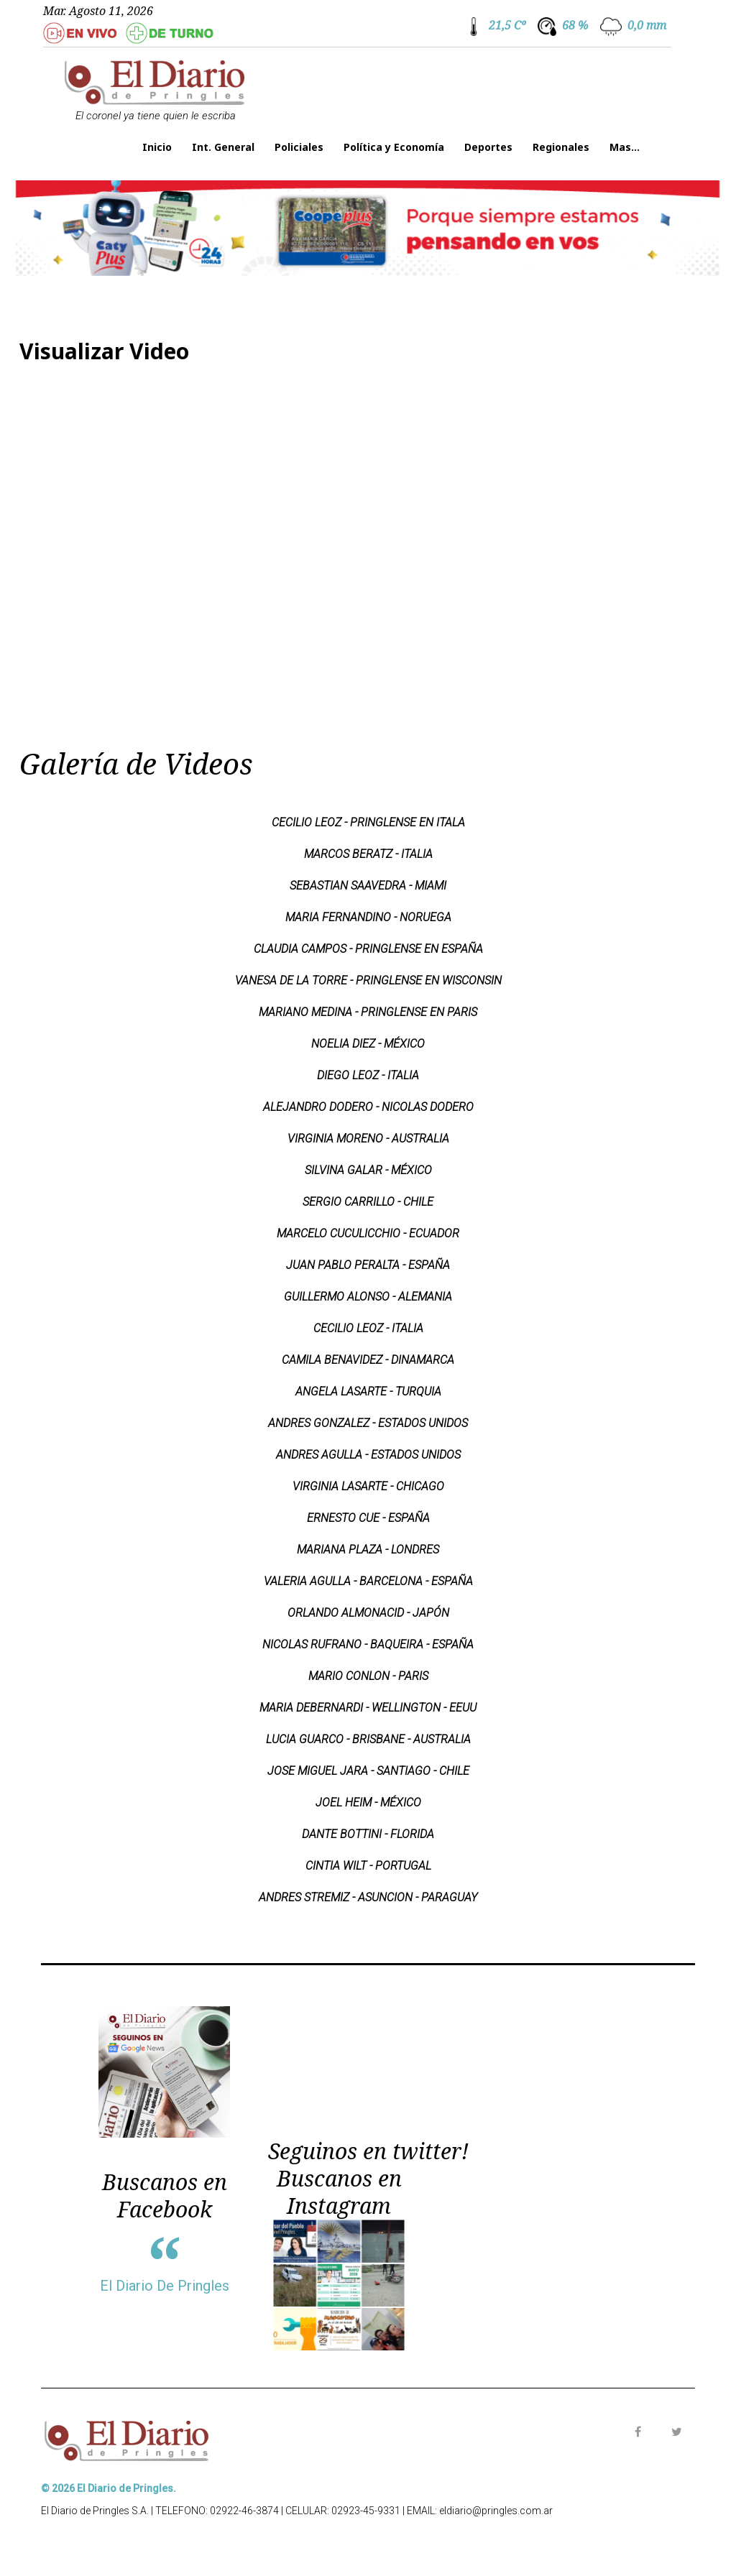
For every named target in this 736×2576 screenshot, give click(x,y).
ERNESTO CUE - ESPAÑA (368, 1518)
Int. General (223, 147)
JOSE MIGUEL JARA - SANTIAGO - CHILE (368, 1771)
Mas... (625, 147)
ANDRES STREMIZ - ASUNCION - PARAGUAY (368, 1897)
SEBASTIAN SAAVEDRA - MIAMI (368, 885)
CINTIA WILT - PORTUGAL (368, 1866)
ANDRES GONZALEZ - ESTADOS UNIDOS (368, 1423)
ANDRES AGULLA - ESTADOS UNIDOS (368, 1455)
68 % (575, 25)
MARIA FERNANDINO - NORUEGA (368, 917)
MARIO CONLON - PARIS (368, 1676)
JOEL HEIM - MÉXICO (368, 1802)
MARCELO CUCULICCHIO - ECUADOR (368, 1233)
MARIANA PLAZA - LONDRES (368, 1549)
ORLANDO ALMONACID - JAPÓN (368, 1613)
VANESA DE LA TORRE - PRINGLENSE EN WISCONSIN (368, 980)
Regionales (561, 147)
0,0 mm (646, 25)
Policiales (299, 147)
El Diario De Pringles (164, 2285)
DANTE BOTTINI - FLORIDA (368, 1834)
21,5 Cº (507, 25)
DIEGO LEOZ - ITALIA (368, 1075)
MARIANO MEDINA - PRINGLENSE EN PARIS (368, 1012)
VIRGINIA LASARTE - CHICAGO (368, 1486)
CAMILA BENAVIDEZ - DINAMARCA (368, 1360)
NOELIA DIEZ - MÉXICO (368, 1044)
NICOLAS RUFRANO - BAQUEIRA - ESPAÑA (368, 1644)
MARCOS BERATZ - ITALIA (368, 854)
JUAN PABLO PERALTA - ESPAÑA (368, 1265)
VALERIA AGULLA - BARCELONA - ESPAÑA (368, 1581)
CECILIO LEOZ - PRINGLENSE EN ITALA (368, 822)
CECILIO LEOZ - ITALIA (368, 1328)
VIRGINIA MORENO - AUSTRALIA (368, 1138)
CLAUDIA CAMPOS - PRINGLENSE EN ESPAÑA (368, 949)
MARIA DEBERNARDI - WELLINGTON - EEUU (368, 1707)
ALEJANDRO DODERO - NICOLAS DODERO (368, 1107)
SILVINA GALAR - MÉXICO (368, 1170)
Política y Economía (394, 147)
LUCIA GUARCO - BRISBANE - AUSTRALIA (368, 1739)
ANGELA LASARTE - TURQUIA (368, 1391)
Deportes (488, 147)
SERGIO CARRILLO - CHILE (368, 1202)
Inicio (157, 147)
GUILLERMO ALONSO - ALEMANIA (368, 1296)
